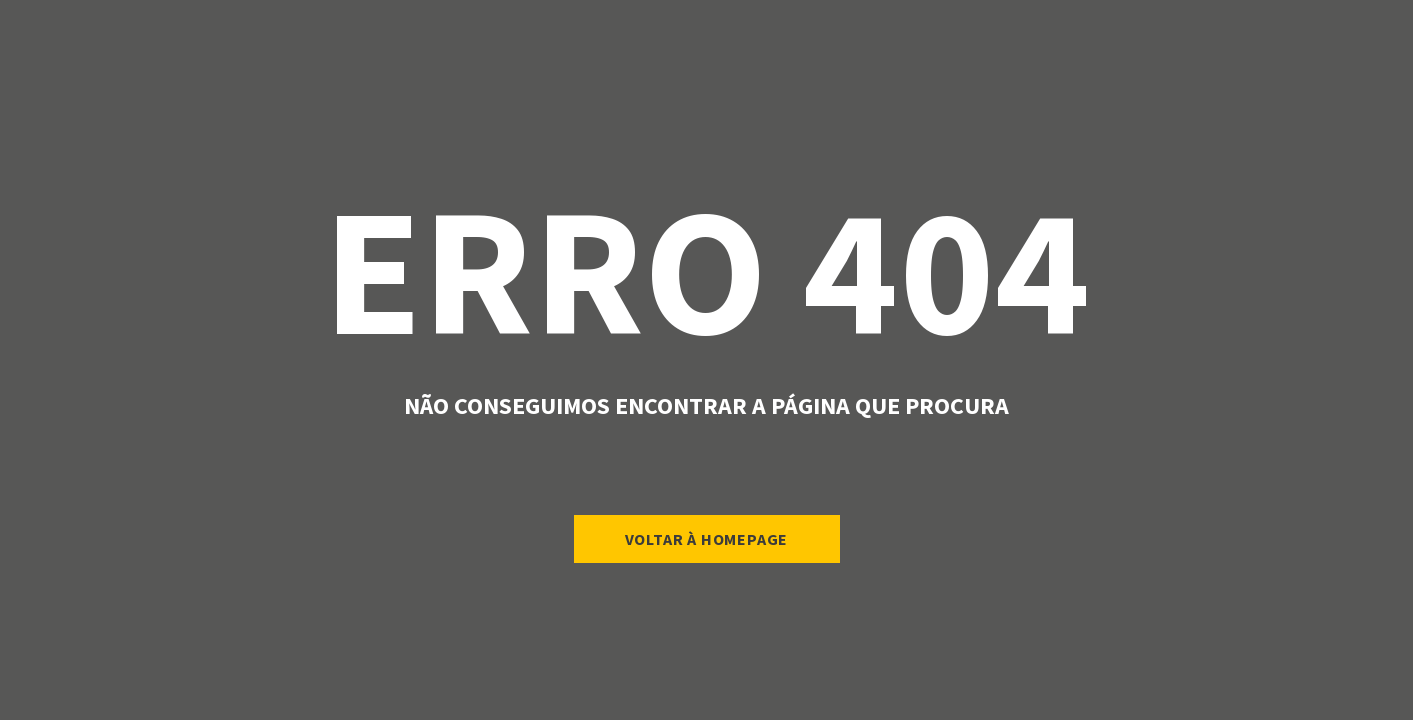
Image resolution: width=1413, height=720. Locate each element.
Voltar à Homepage (707, 539)
